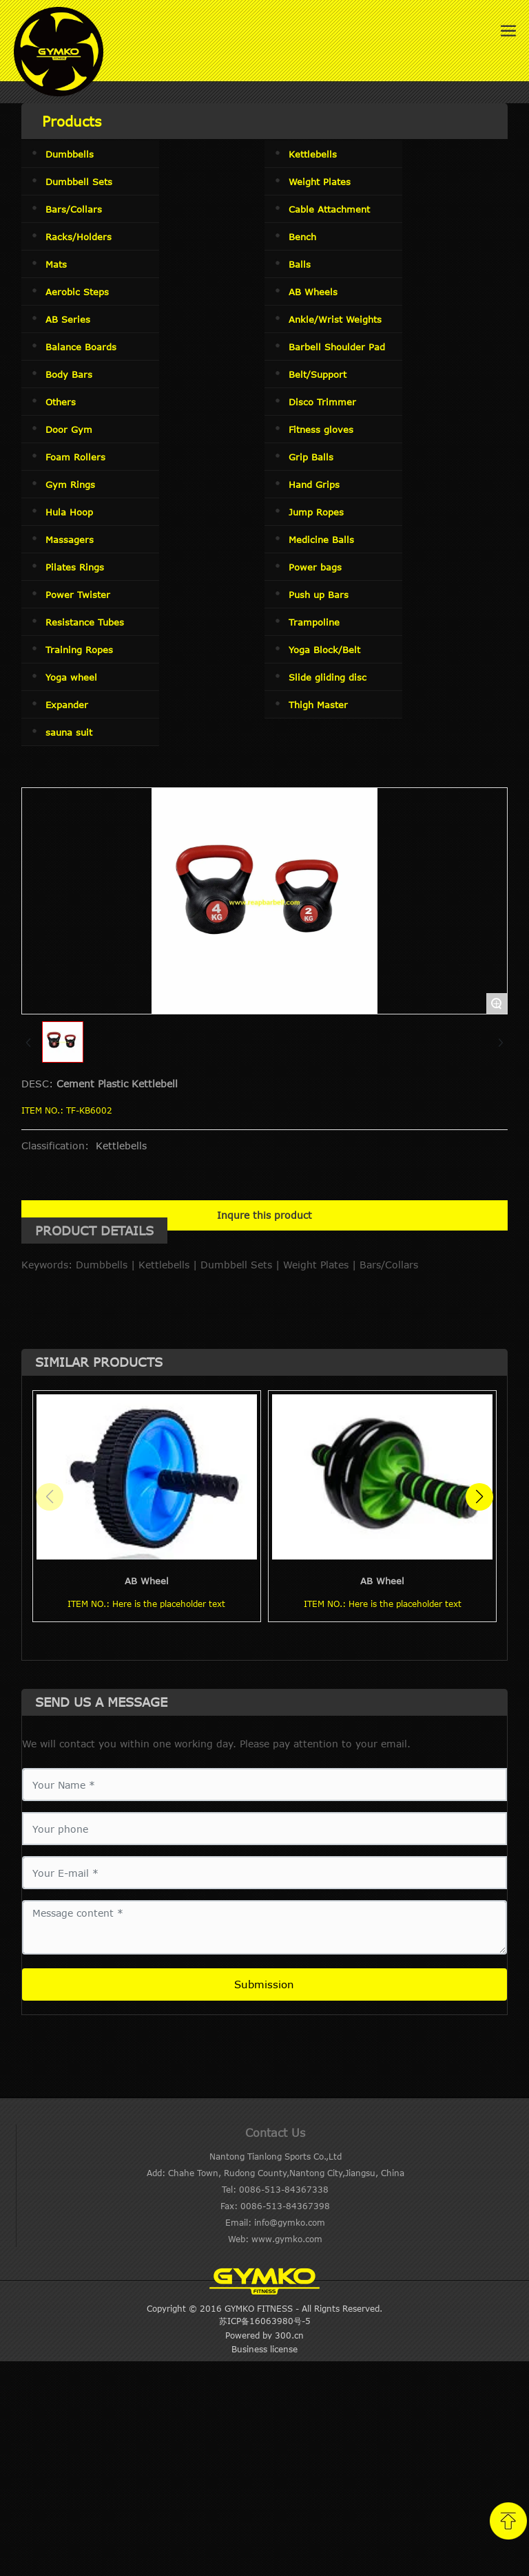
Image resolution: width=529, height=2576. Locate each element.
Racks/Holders (78, 236)
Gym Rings (70, 484)
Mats (56, 264)
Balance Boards (80, 346)
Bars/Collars (73, 209)
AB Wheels (313, 291)
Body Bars (68, 374)
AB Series (67, 319)
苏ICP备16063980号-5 (265, 2320)
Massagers (69, 539)
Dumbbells (69, 154)
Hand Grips (314, 484)
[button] (479, 1497)
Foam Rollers (75, 456)
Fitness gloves (321, 429)
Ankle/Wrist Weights (335, 319)
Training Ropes (79, 649)
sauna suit (68, 732)
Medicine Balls (321, 539)
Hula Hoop (69, 512)
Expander (66, 704)
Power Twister (77, 594)
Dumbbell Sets (78, 181)
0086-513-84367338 (284, 2189)
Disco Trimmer (322, 401)
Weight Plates (320, 181)
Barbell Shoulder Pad (337, 346)
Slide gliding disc (327, 677)
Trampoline (314, 622)
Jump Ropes (316, 512)
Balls (300, 264)
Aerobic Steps (77, 291)
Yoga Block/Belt (324, 649)
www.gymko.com (286, 2239)
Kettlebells (313, 154)
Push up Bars (319, 594)
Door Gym (68, 429)
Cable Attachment (329, 209)
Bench (302, 236)
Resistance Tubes (84, 622)
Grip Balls (311, 456)
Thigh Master (318, 704)
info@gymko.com (289, 2222)
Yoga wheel (71, 677)
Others (60, 401)
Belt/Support (317, 374)
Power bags (315, 567)
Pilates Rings (74, 567)
